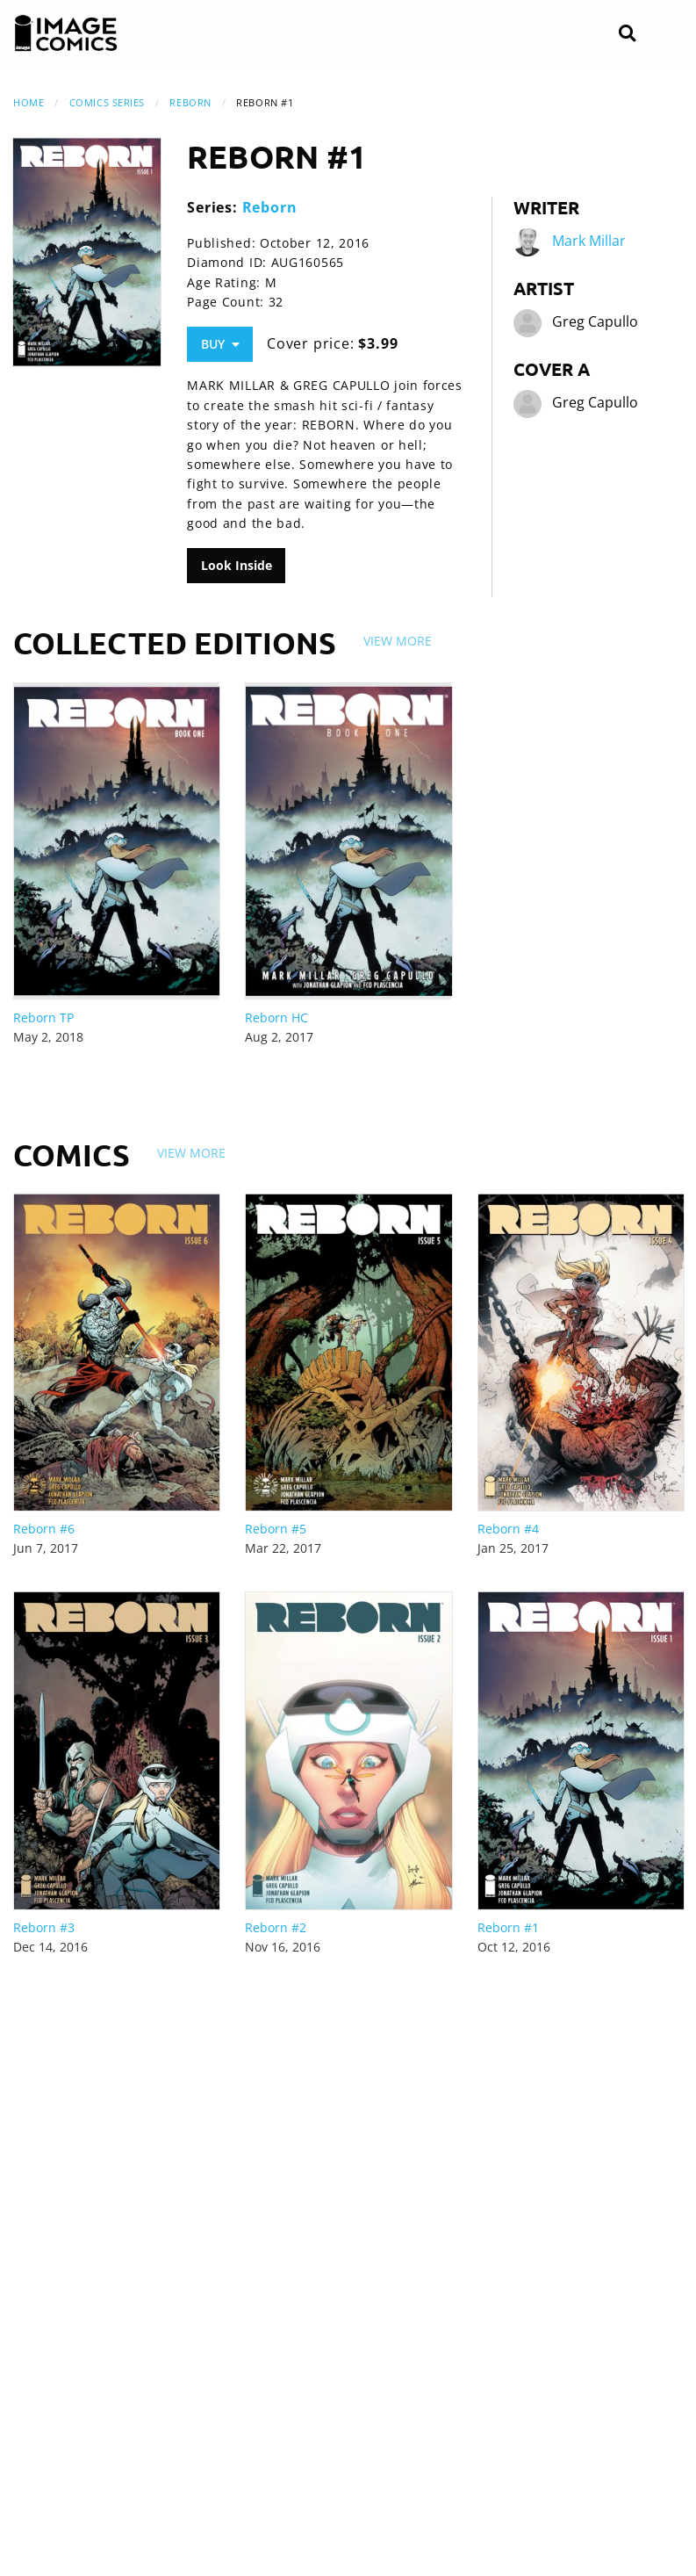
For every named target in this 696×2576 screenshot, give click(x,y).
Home (28, 102)
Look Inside (236, 565)
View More (397, 640)
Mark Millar (589, 241)
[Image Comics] (65, 33)
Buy (220, 344)
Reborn (190, 102)
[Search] (627, 34)
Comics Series (107, 102)
